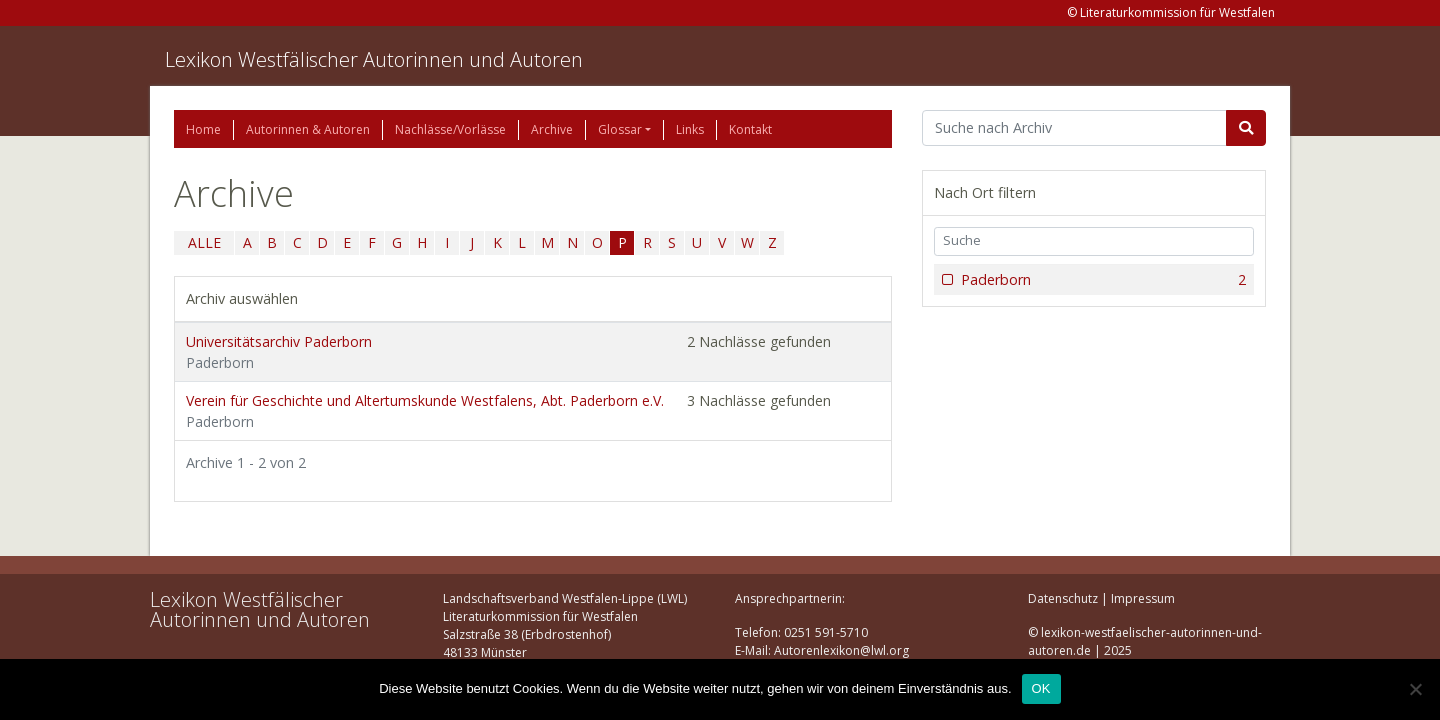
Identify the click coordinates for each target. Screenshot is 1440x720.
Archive (552, 129)
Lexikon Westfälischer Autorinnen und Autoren (374, 59)
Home (203, 129)
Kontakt (750, 129)
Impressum (1143, 598)
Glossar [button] (620, 129)
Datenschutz (1063, 598)
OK (1041, 688)
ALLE (204, 242)
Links (690, 129)
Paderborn (1101, 280)
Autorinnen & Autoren (308, 129)
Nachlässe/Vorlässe (450, 129)
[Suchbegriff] (1074, 128)
